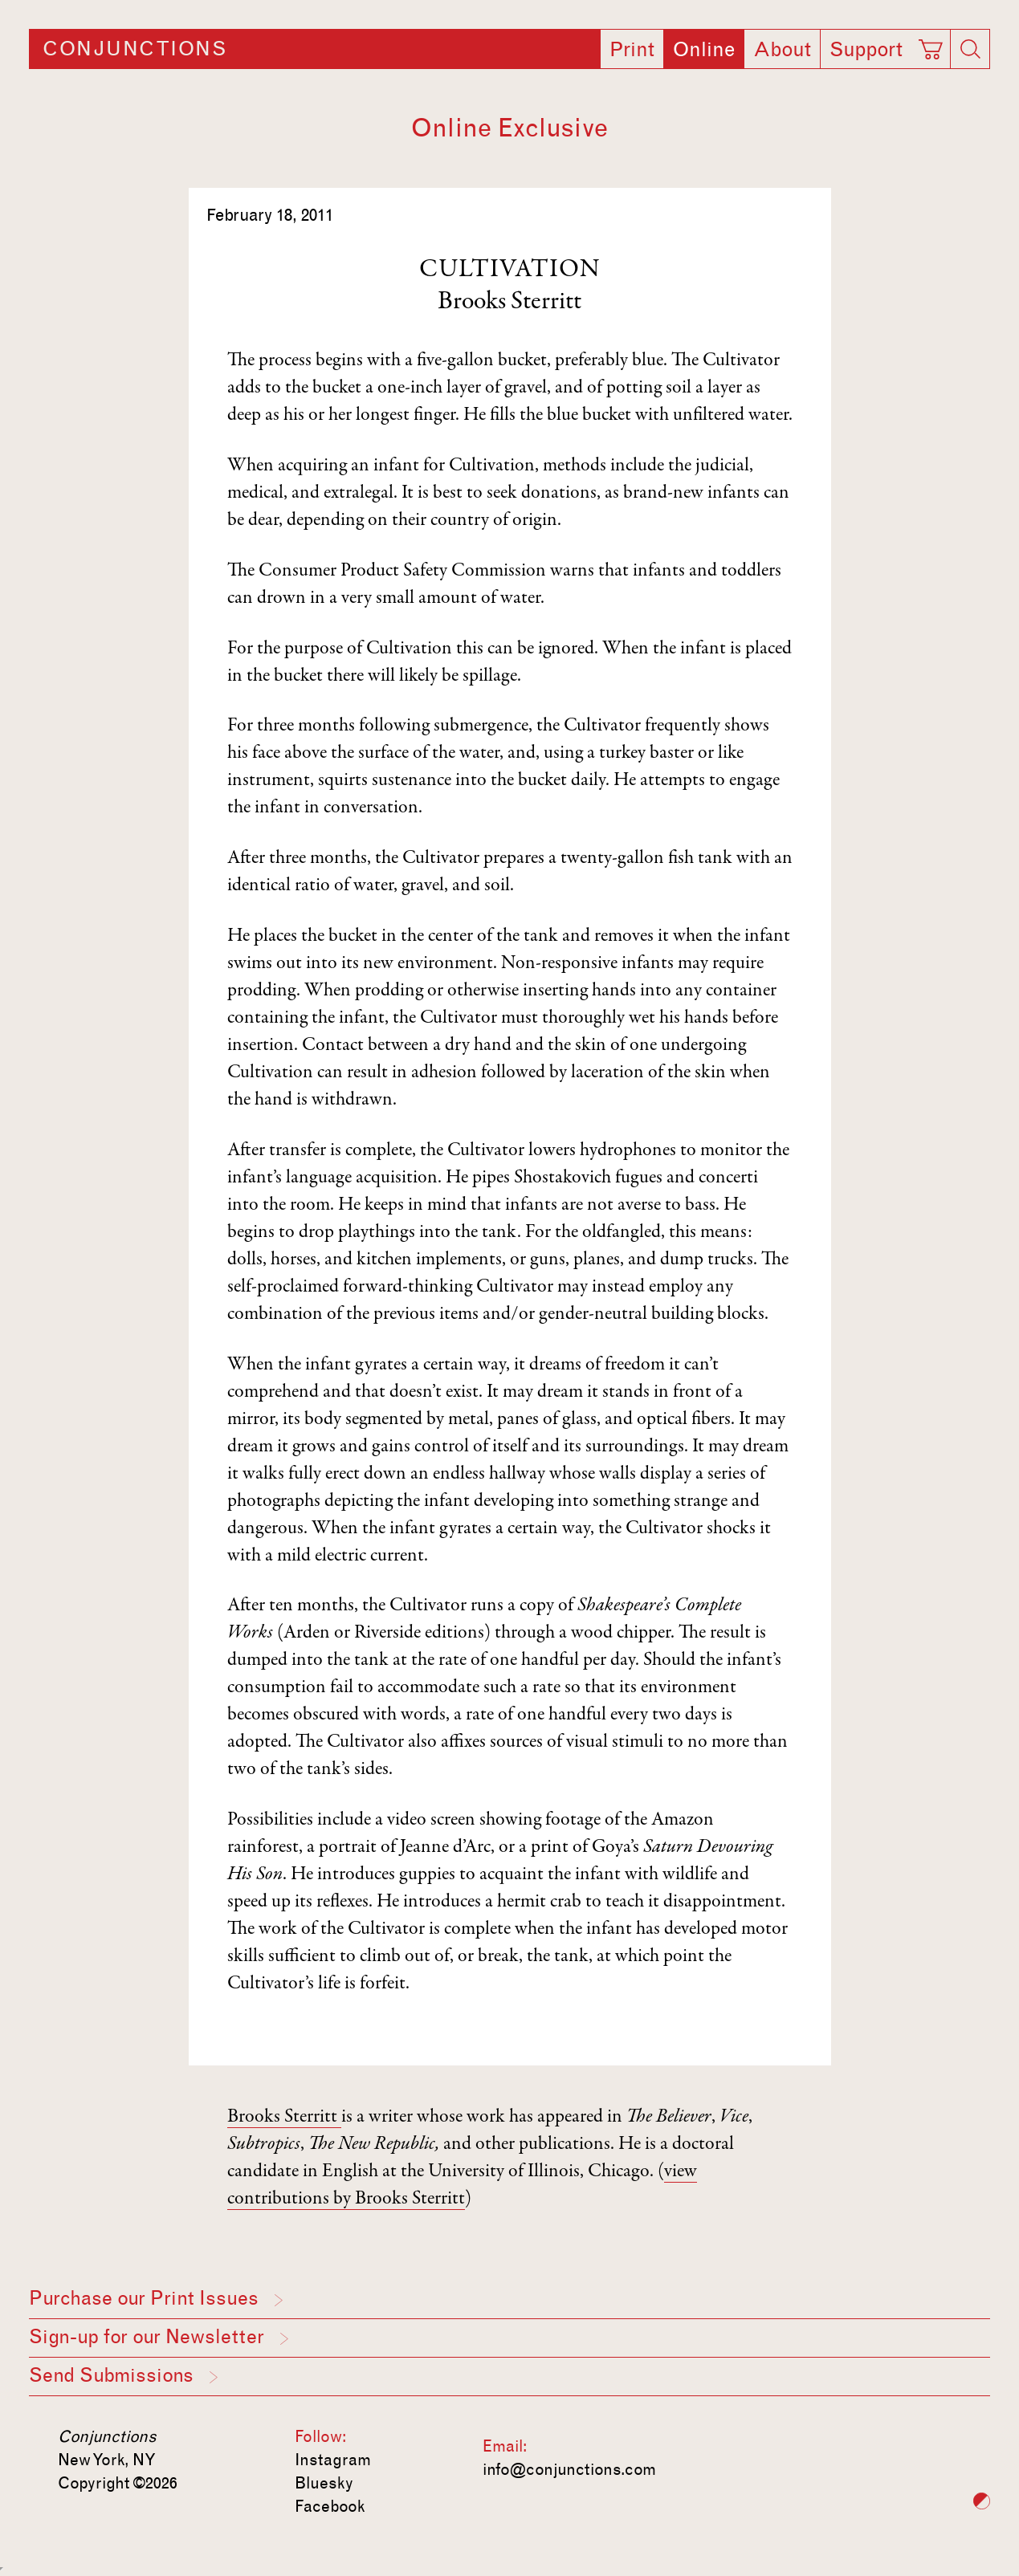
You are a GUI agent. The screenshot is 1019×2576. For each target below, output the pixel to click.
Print (631, 50)
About (782, 50)
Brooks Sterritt (509, 302)
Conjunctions (134, 49)
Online (704, 50)
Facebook (330, 2506)
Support (866, 50)
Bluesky (324, 2483)
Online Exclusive (509, 128)
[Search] (970, 49)
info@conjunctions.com (569, 2469)
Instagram (333, 2459)
